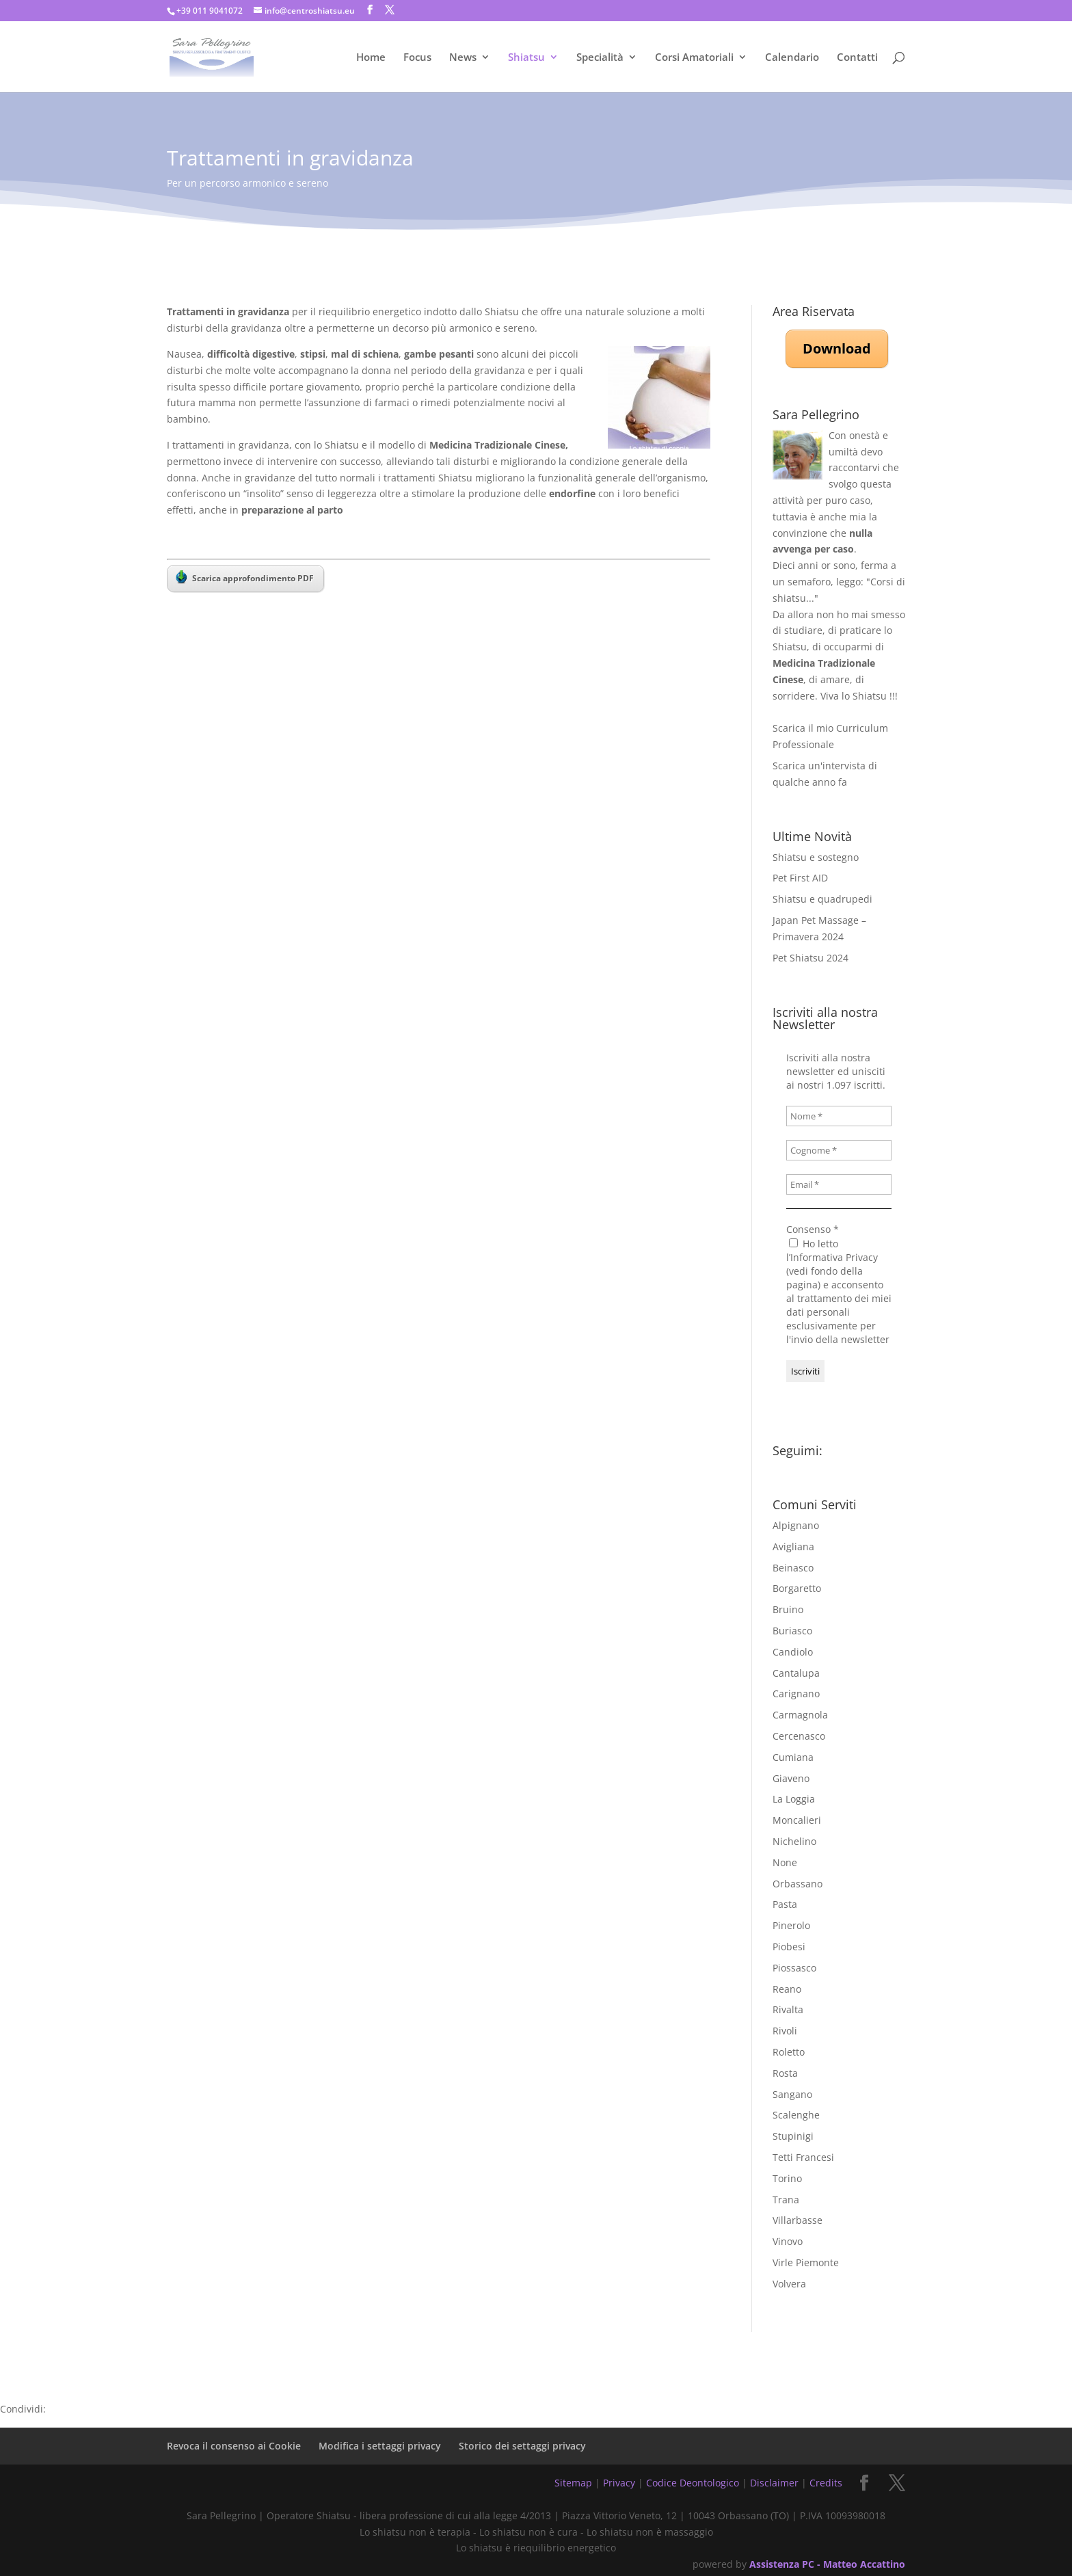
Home (371, 58)
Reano (787, 1988)
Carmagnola (800, 1714)
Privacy (619, 2482)
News (463, 58)
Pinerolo (791, 1925)
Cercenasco (799, 1735)
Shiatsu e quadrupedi (822, 898)
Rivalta (788, 2009)
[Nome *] (839, 1116)
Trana (786, 2199)
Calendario (792, 58)
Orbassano (797, 1883)
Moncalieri (797, 1820)
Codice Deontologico (692, 2482)
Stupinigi (793, 2135)
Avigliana (793, 1546)
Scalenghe (796, 2114)
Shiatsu (526, 58)
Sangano (792, 2094)
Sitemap (573, 2482)
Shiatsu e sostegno (816, 857)
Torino (787, 2178)
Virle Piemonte (806, 2262)
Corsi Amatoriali (694, 58)
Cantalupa (796, 1673)
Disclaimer (774, 2482)
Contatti (857, 58)
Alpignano (796, 1525)
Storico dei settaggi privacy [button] (522, 2445)
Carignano (796, 1693)
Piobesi (789, 1946)
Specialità (600, 58)
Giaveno (791, 1778)
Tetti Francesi (803, 2157)
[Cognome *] (839, 1150)
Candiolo (793, 1651)
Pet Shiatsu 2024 (810, 957)
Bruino (788, 1609)
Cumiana (793, 1757)
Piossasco (794, 1967)
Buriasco (792, 1630)
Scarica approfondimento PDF (245, 577)
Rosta (785, 2073)
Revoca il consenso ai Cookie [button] (234, 2445)
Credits (825, 2482)
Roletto (789, 2051)
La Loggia (794, 1798)
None (785, 1862)
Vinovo (788, 2241)
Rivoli (785, 2030)
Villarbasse (797, 2220)
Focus (417, 58)
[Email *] (839, 1184)
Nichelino (794, 1841)
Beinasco (793, 1567)
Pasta (785, 1904)
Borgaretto (797, 1588)
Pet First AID (800, 877)
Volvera (789, 2283)
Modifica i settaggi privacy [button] (380, 2445)
